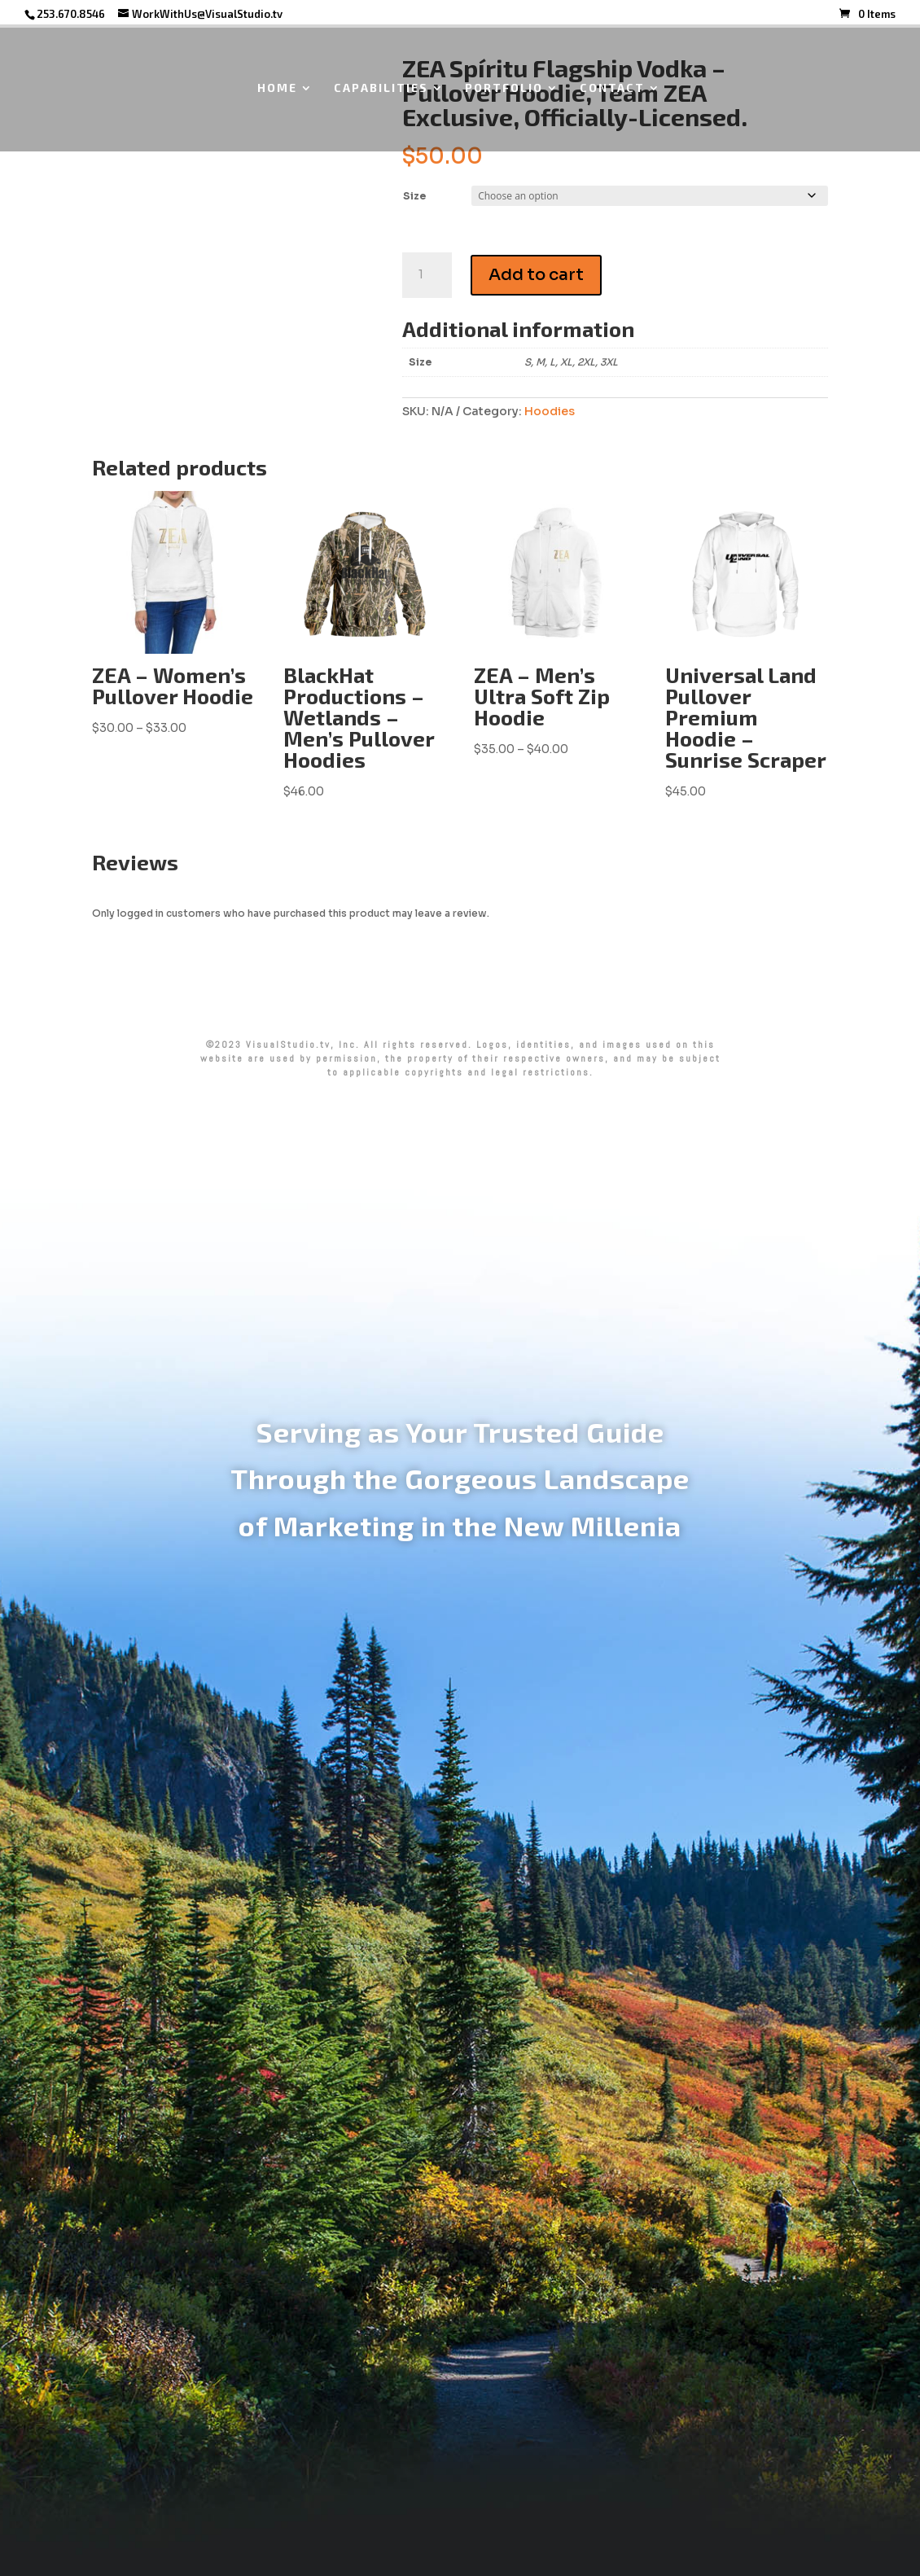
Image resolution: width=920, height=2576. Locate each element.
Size (414, 196)
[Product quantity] (426, 275)
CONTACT (612, 88)
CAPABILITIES (381, 88)
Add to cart (536, 275)
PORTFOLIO (504, 88)
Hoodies (549, 411)
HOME (277, 88)
